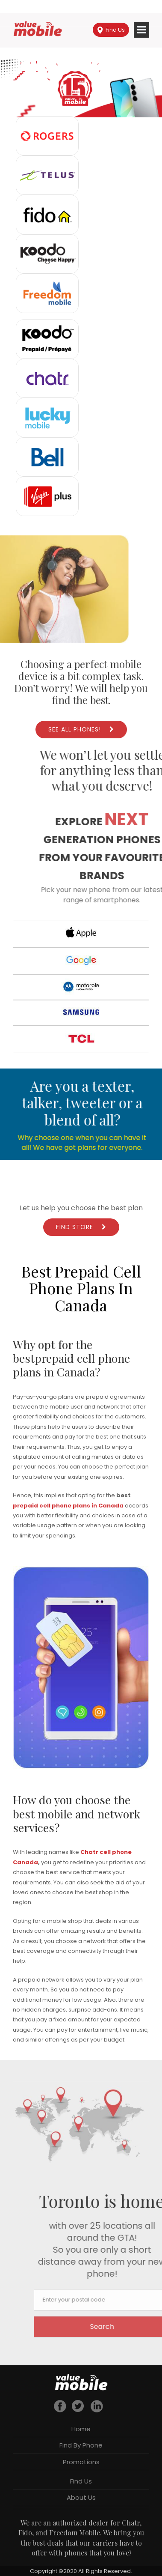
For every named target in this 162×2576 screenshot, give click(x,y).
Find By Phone (81, 2445)
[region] (81, 88)
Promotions (81, 2461)
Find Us (111, 30)
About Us (81, 2497)
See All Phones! (74, 729)
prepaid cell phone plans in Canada (68, 1505)
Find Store (74, 1227)
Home (81, 2428)
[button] (81, 88)
